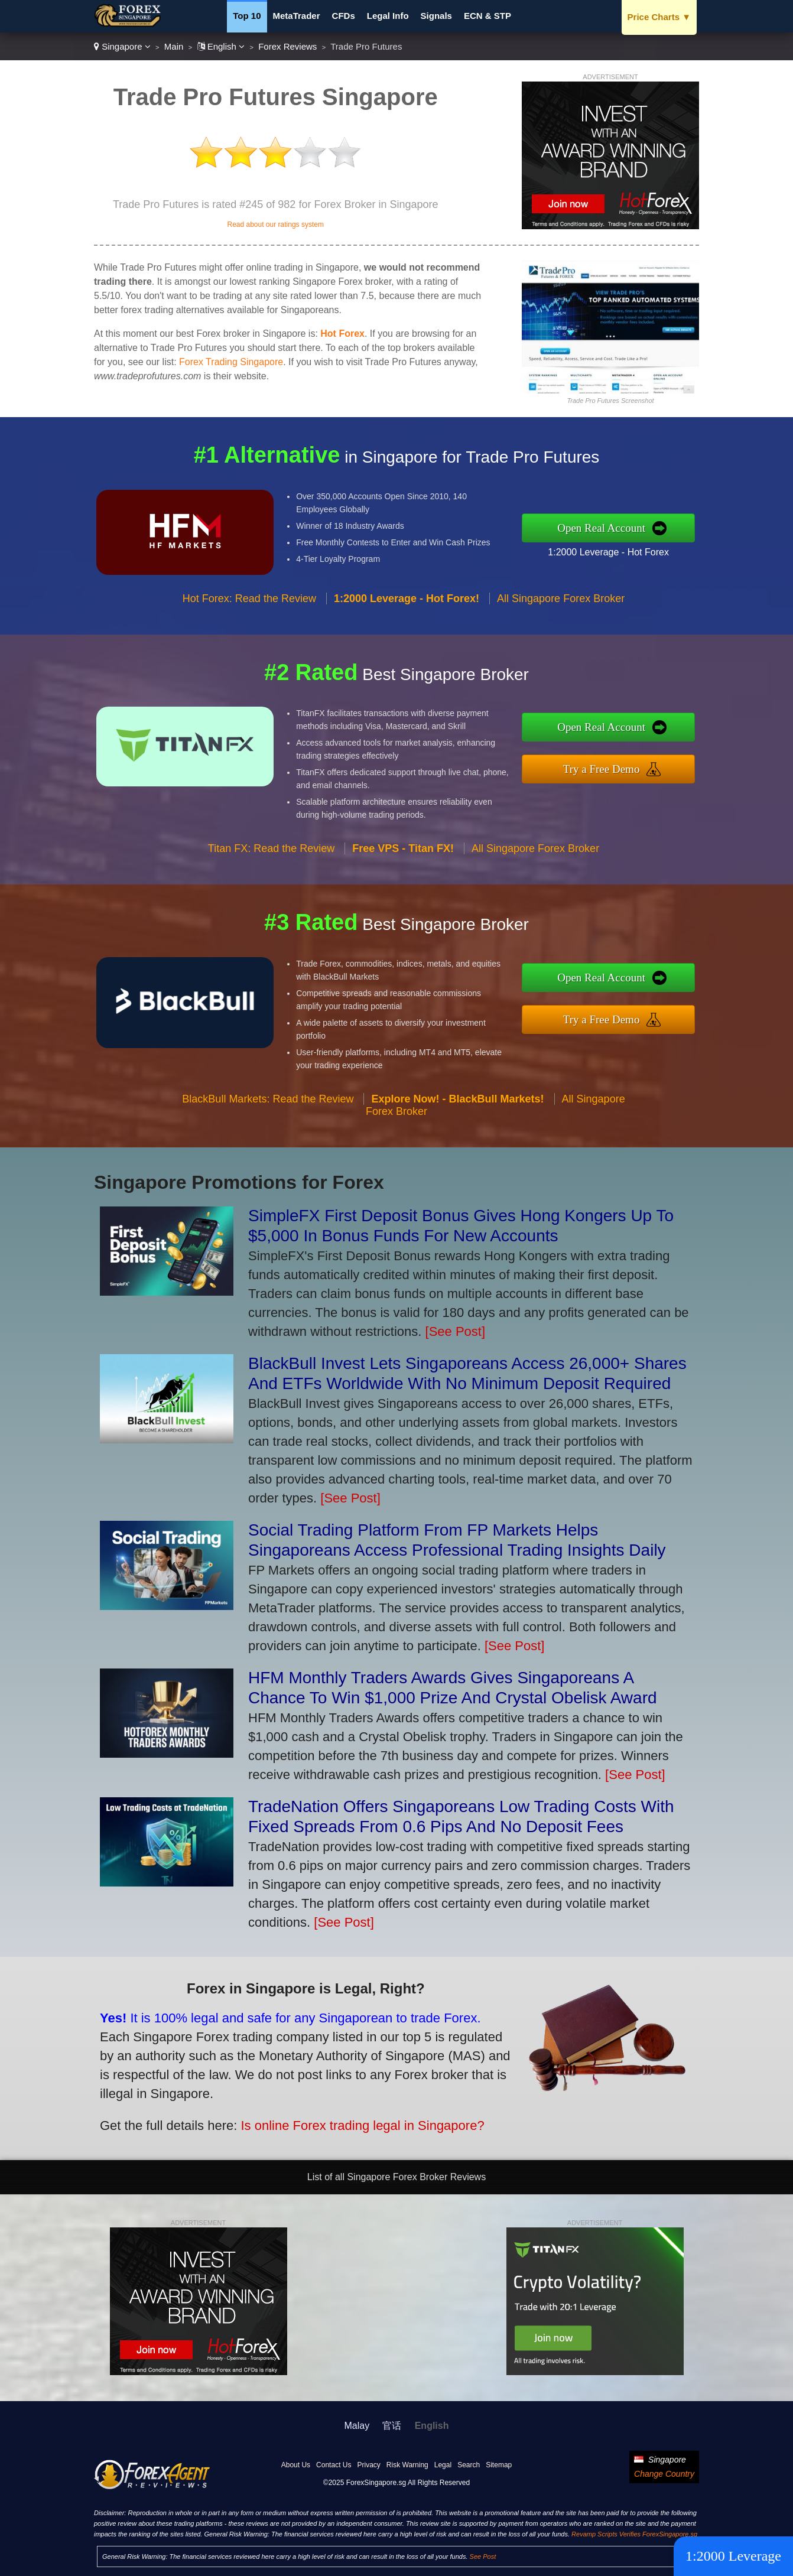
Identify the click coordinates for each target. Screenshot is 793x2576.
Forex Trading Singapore (231, 362)
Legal (442, 2465)
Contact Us (333, 2465)
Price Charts (659, 17)
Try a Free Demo (610, 768)
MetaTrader (296, 16)
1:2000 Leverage (733, 2556)
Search (468, 2465)
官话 (391, 2426)
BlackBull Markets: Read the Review (267, 1108)
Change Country (664, 2474)
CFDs (343, 16)
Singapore (122, 46)
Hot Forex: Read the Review (249, 608)
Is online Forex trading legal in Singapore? (350, 2121)
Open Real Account (611, 528)
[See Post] (455, 1331)
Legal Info (388, 16)
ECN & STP (487, 16)
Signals (436, 16)
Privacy (368, 2465)
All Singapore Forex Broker (561, 608)
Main (174, 46)
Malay (357, 2426)
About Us (295, 2465)
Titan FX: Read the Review (271, 858)
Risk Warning (407, 2465)
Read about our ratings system (275, 224)
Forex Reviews (287, 46)
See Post (483, 2556)
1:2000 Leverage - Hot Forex (618, 550)
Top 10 (247, 16)
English (221, 46)
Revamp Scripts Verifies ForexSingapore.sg (634, 2534)
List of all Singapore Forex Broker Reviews (396, 2177)
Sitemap (499, 2465)
